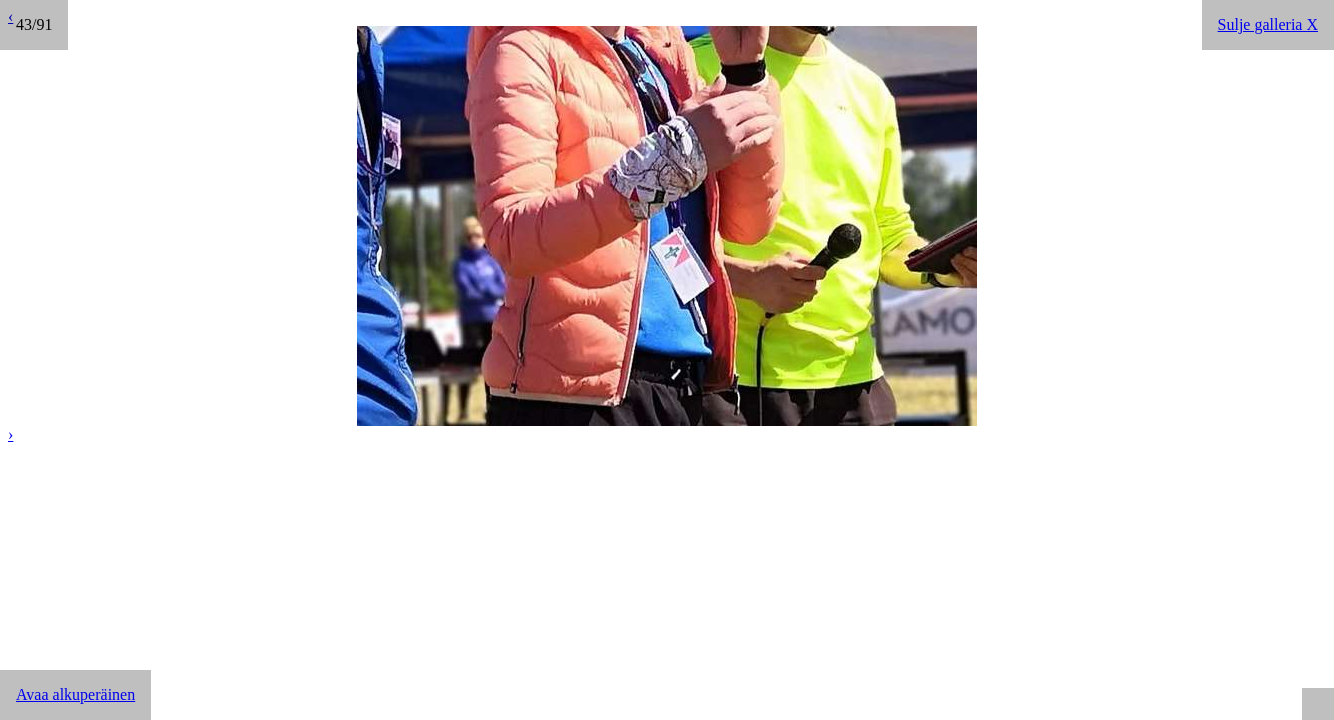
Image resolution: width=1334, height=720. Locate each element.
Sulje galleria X (1268, 24)
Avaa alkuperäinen (75, 694)
